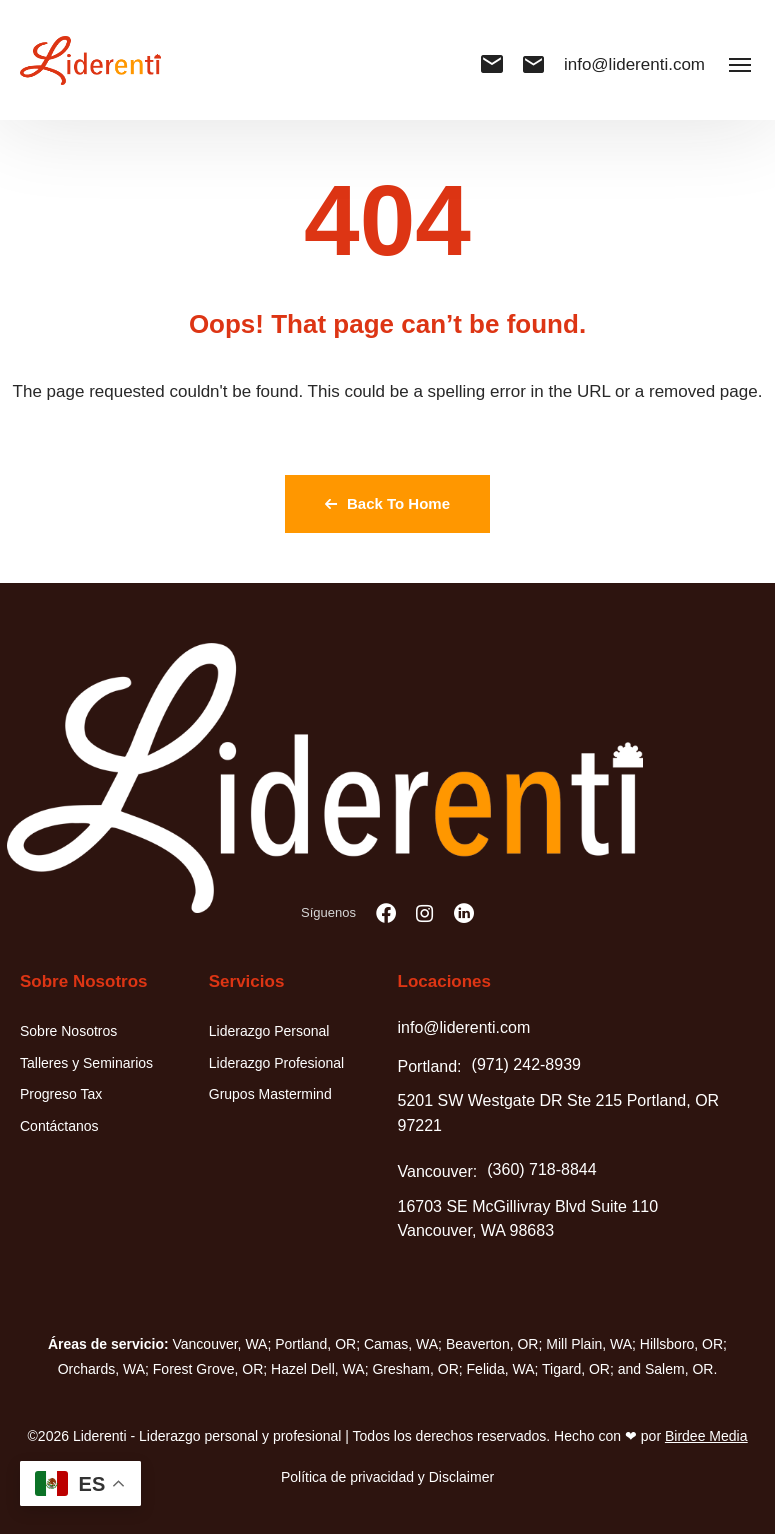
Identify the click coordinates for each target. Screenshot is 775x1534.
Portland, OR (315, 1344)
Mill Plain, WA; (591, 1344)
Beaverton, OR (492, 1344)
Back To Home (387, 503)
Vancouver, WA (220, 1344)
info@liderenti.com (614, 64)
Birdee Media (706, 1436)
